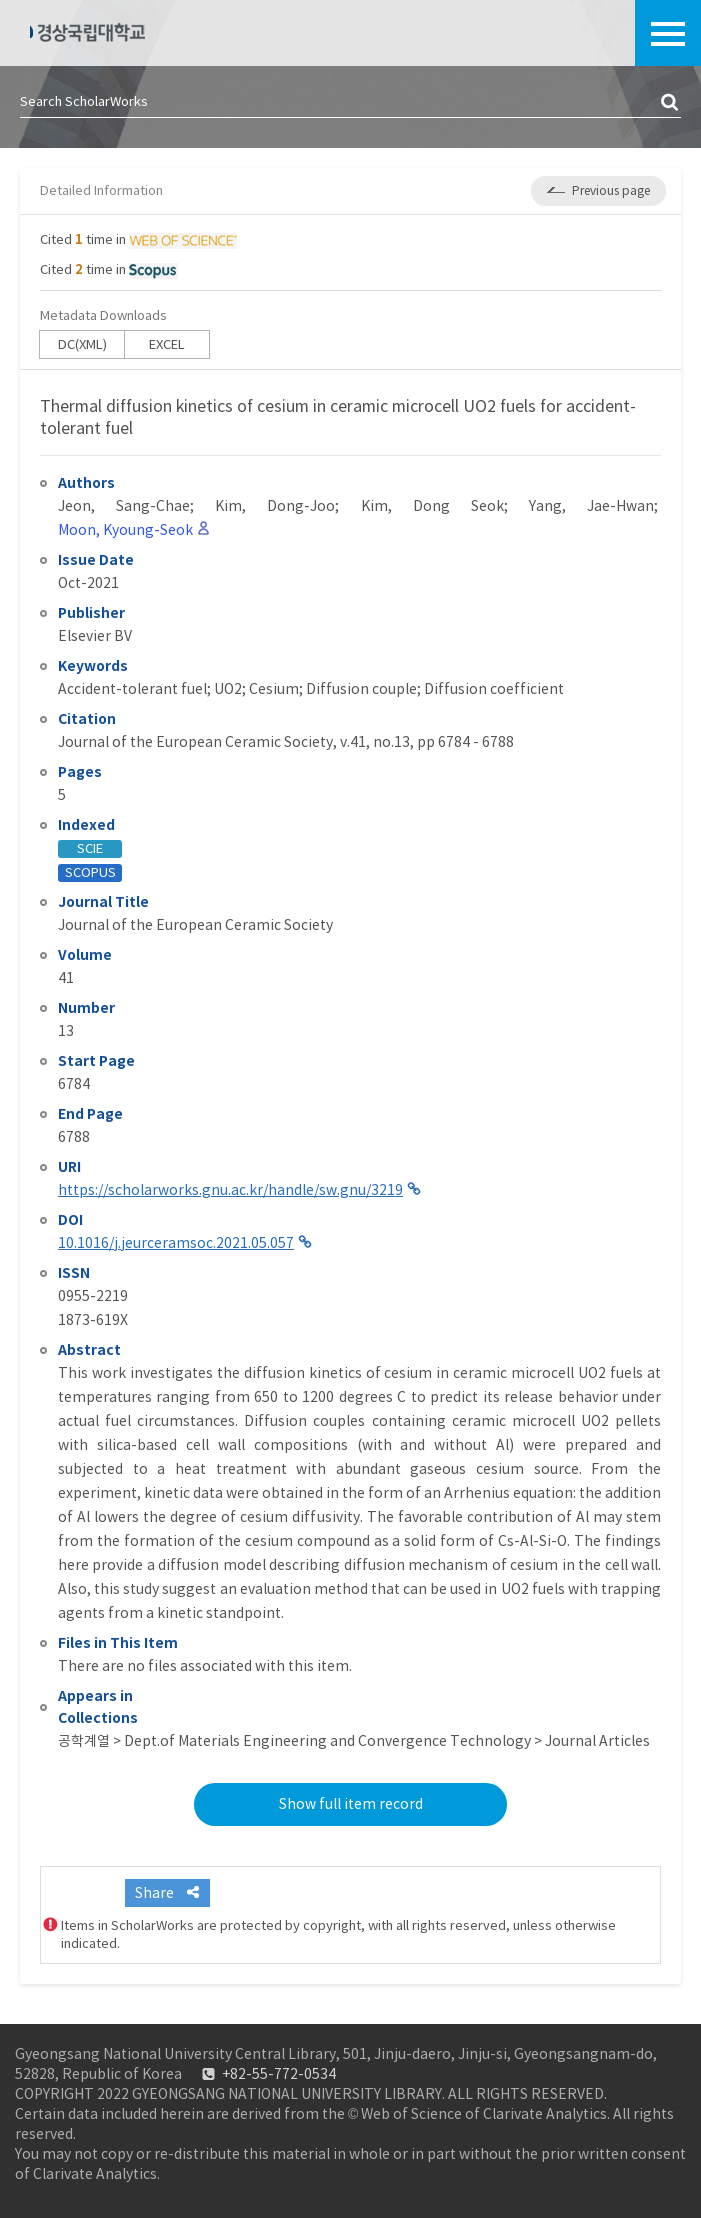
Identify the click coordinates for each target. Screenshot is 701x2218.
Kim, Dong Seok (432, 506)
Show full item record (351, 1804)
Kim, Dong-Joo (275, 506)
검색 (671, 103)
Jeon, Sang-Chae (124, 506)
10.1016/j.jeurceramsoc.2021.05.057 (176, 1243)
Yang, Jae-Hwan (591, 506)
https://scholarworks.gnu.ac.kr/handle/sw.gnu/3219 (230, 1190)
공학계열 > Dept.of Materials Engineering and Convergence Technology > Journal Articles (354, 1741)
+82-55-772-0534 (279, 2074)
